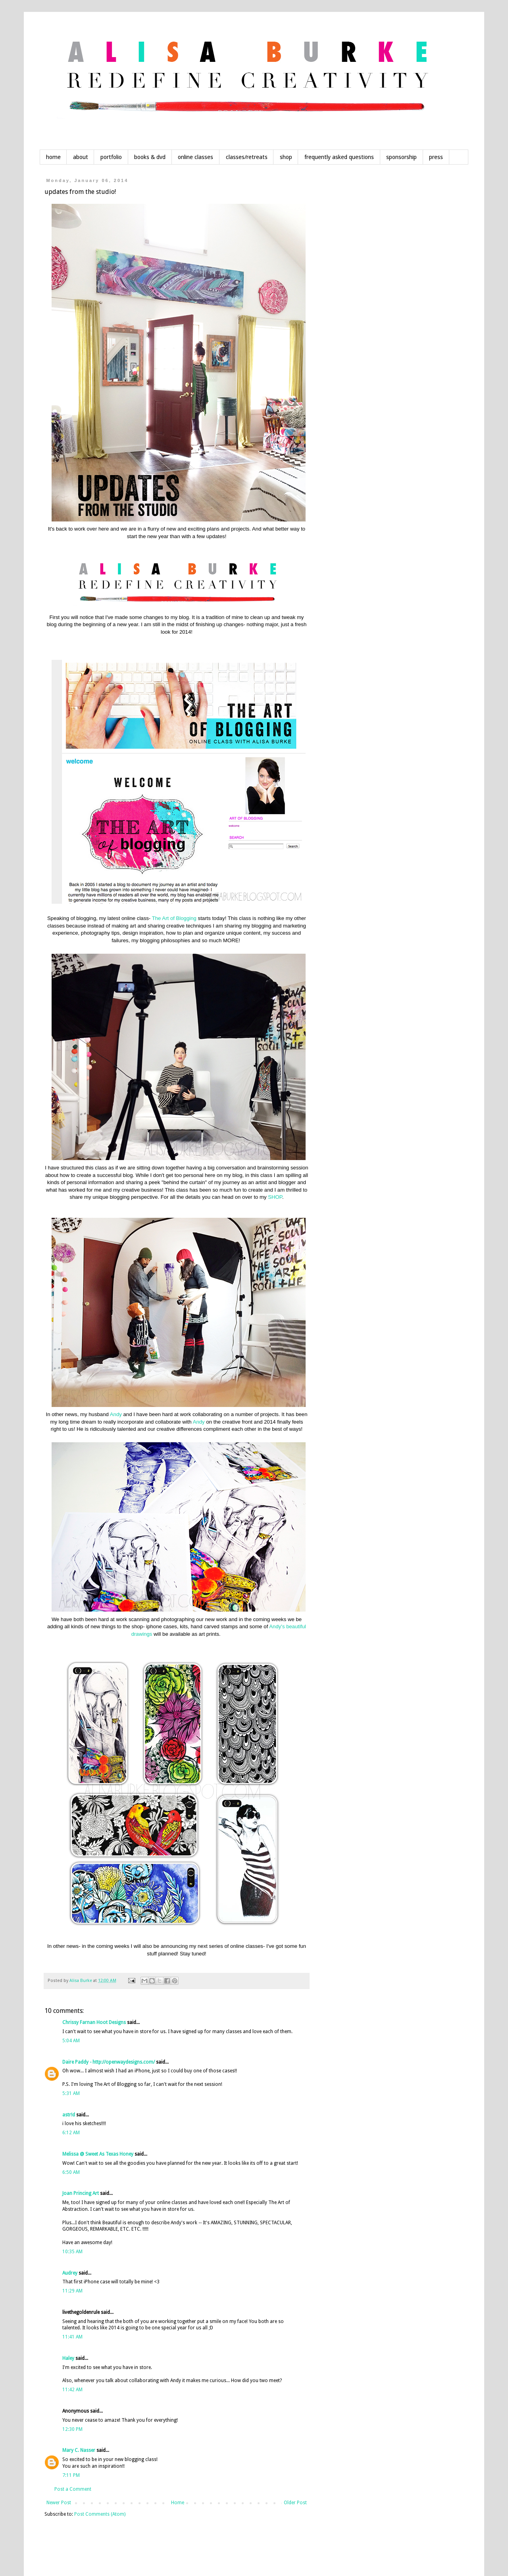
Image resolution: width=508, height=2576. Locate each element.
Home (177, 2502)
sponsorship (401, 157)
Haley (68, 2358)
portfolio (111, 157)
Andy (116, 1414)
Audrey (69, 2273)
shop (286, 157)
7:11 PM (71, 2475)
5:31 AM (71, 2093)
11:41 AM (72, 2337)
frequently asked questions (339, 157)
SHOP (275, 1197)
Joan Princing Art (80, 2193)
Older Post (295, 2502)
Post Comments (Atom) (99, 2514)
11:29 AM (72, 2291)
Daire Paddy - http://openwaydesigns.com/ (108, 2062)
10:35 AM (72, 2251)
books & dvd (149, 157)
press (436, 157)
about (80, 157)
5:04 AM (71, 2040)
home (53, 157)
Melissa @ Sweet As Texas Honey (97, 2154)
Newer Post (58, 2502)
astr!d (68, 2115)
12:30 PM (72, 2429)
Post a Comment (72, 2489)
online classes (195, 157)
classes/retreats (246, 157)
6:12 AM (71, 2132)
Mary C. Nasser (78, 2450)
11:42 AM (72, 2389)
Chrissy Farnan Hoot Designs (94, 2022)
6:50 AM (71, 2172)
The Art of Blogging (174, 918)
